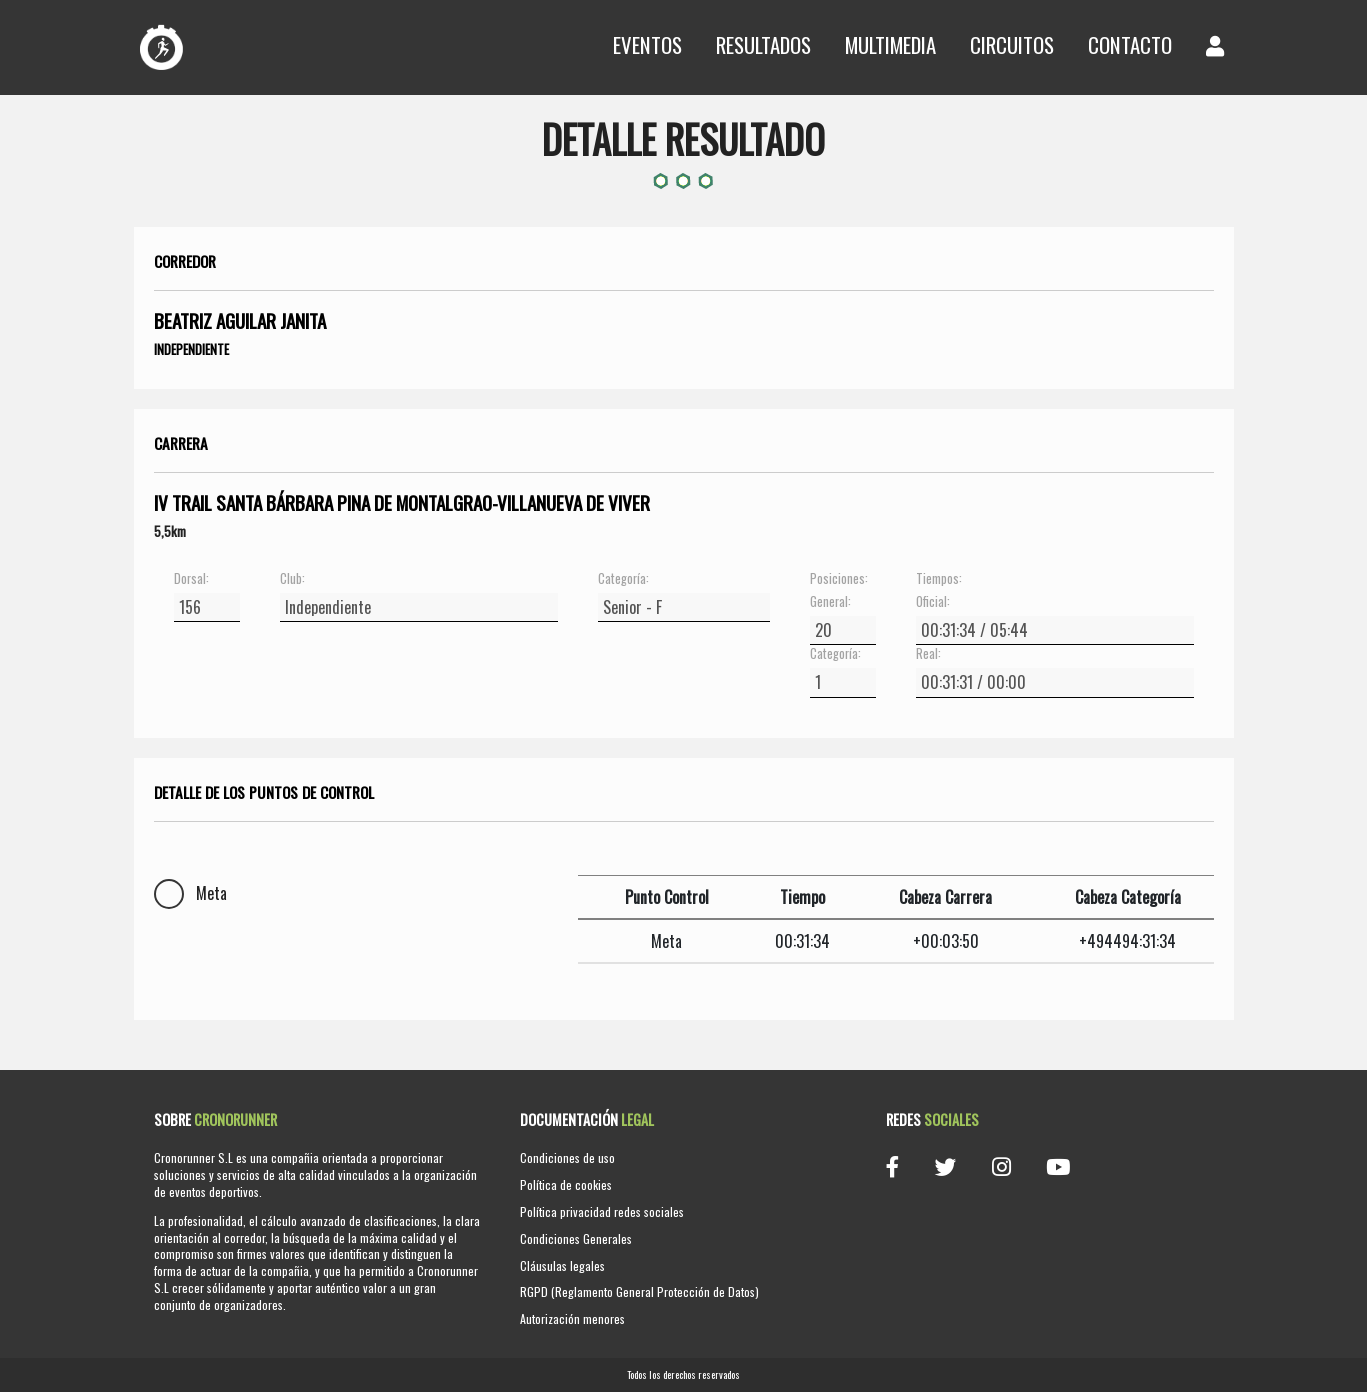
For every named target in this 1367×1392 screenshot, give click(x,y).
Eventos (647, 44)
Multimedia (890, 44)
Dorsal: (191, 579)
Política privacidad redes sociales (602, 1211)
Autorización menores (572, 1318)
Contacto (1130, 44)
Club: (292, 579)
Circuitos (1012, 44)
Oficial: (933, 602)
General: (830, 602)
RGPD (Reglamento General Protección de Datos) (639, 1291)
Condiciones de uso (567, 1157)
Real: (928, 654)
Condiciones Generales (576, 1238)
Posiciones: (839, 579)
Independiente (191, 349)
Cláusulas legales (562, 1265)
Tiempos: (939, 579)
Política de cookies (566, 1184)
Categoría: (623, 579)
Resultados (763, 44)
